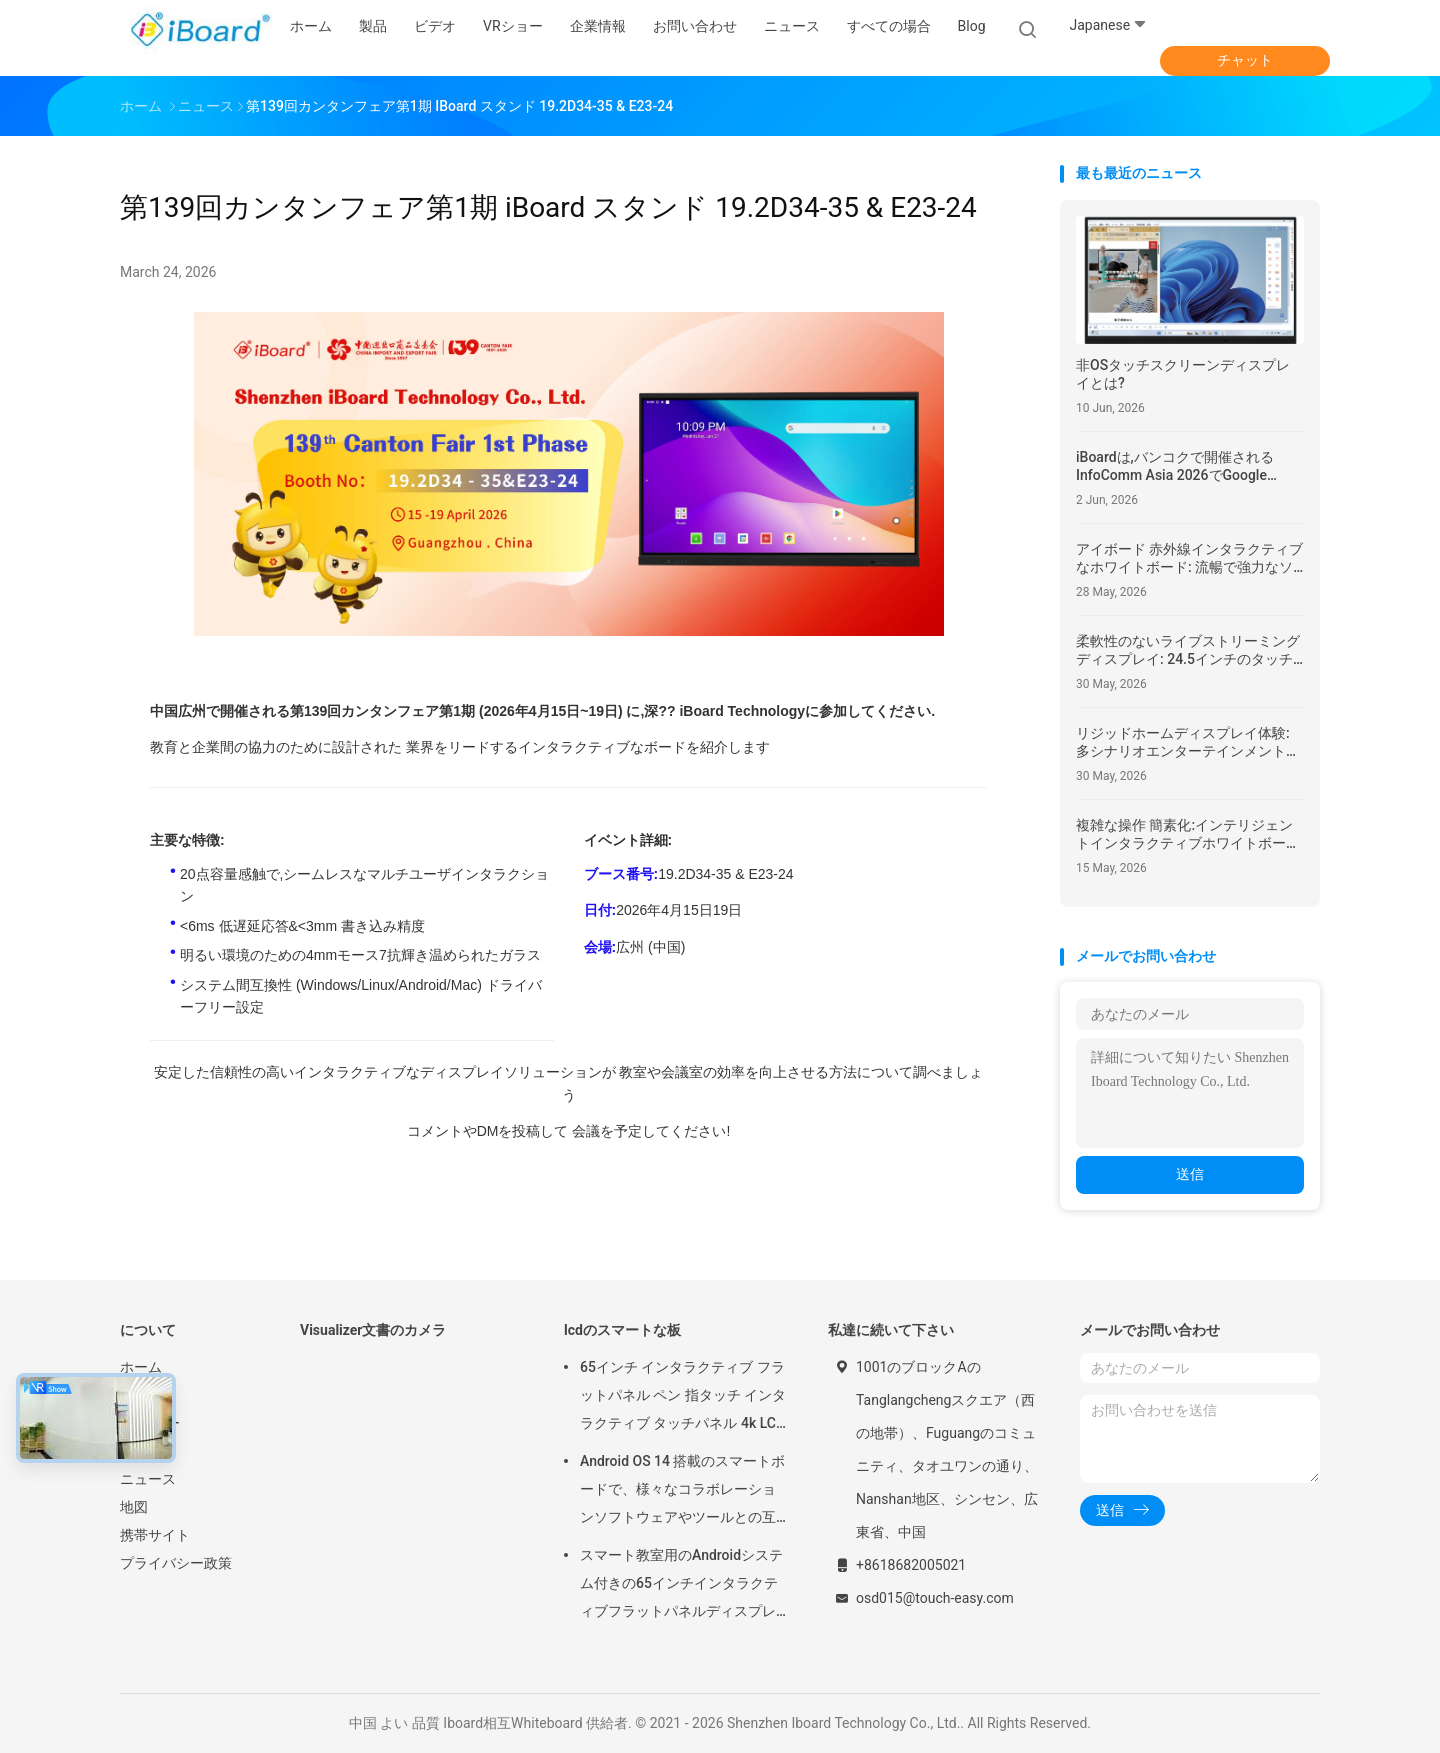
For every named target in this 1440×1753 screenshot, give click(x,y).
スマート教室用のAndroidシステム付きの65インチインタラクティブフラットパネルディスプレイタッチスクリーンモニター (681, 1586)
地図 (134, 1507)
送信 (1190, 1174)
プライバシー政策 (176, 1563)
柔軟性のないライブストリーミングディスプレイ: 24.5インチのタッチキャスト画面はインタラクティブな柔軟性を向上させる (1188, 650)
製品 (134, 1395)
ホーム (141, 1367)
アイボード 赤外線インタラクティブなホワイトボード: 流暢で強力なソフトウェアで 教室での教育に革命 (1189, 558)
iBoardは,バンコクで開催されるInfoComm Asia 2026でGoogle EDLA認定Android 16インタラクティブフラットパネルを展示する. (1183, 466)
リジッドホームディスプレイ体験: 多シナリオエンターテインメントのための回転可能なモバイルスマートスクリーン (1188, 742)
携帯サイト (155, 1535)
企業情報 (148, 1451)
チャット (1245, 60)
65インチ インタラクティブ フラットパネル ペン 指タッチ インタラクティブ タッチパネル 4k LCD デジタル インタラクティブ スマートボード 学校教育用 (683, 1398)
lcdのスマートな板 (622, 1330)
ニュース (148, 1479)
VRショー (150, 1423)
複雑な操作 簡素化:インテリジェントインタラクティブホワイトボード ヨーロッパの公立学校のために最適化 (1188, 834)
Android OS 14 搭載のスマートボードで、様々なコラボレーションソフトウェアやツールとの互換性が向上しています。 (683, 1492)
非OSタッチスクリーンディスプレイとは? (1183, 374)
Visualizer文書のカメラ (373, 1330)
